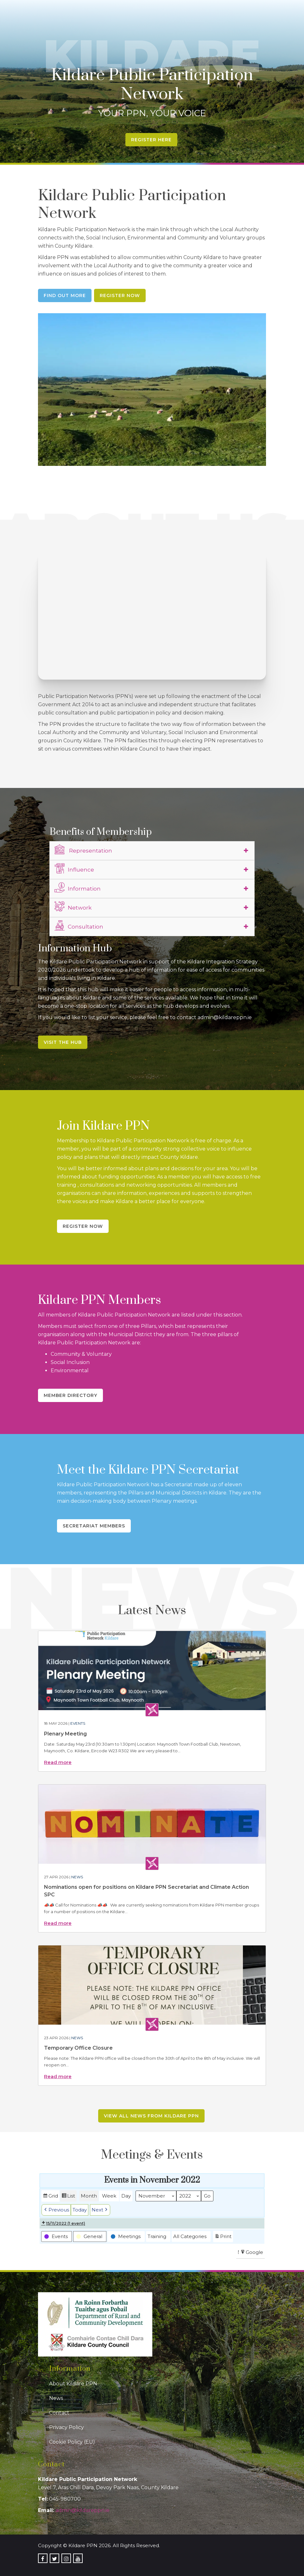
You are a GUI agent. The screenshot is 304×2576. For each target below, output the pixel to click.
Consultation (78, 926)
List (68, 2197)
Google (251, 2253)
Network (73, 907)
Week (109, 2196)
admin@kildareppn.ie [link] (82, 2510)
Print (222, 2237)
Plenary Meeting (65, 1734)
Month (89, 2196)
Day (126, 2196)
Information (77, 888)
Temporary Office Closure (78, 2048)
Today (80, 2210)
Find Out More (65, 295)
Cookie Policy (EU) (72, 2442)
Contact (59, 2413)
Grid (50, 2197)
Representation (83, 850)
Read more (58, 1762)
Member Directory (70, 1395)
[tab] (152, 850)
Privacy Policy (66, 2427)
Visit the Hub (63, 1042)
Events (77, 1723)
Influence (74, 869)
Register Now (120, 295)
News (77, 1877)
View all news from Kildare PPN (151, 2116)
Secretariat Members (94, 1526)
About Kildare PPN (73, 2384)
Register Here (151, 140)
